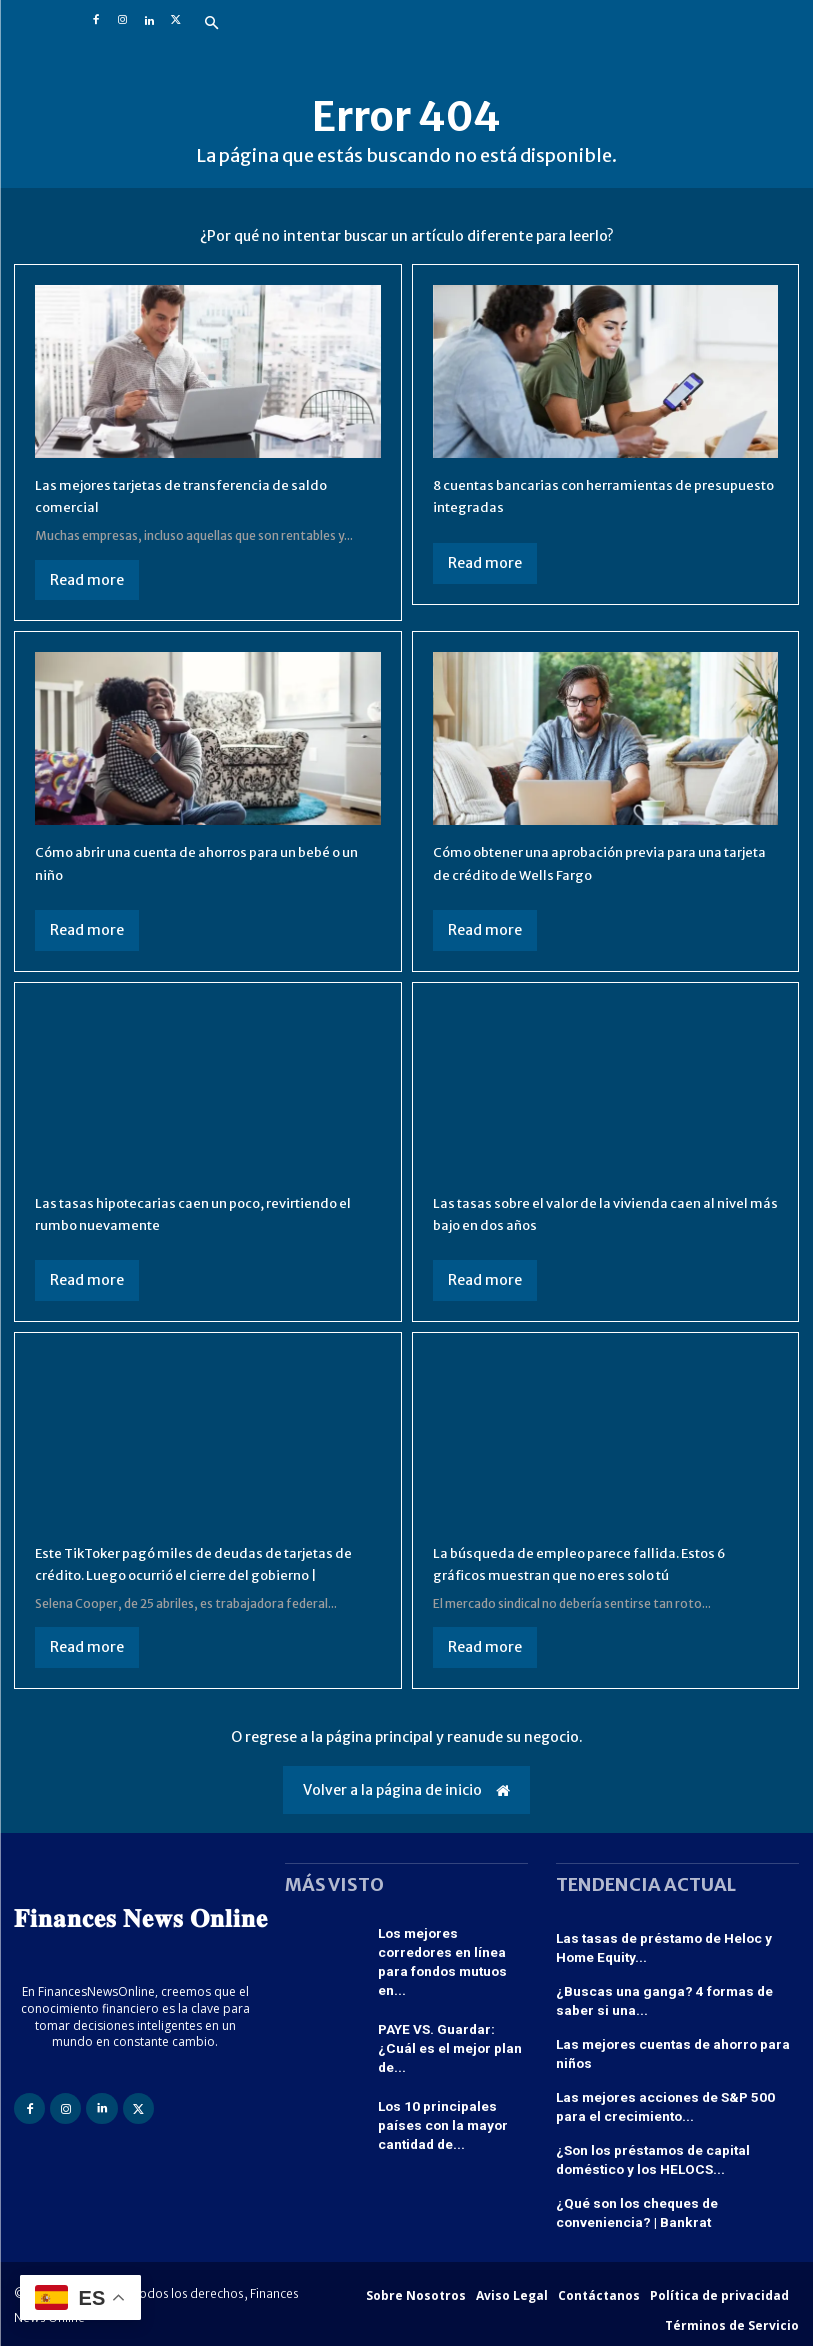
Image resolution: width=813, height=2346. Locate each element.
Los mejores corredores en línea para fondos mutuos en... (451, 1971)
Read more (87, 580)
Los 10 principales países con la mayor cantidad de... (451, 2106)
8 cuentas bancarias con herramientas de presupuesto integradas (585, 495)
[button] (212, 24)
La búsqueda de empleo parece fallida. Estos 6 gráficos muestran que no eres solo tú (605, 1563)
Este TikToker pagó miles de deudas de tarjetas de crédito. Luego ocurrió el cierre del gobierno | (205, 1574)
